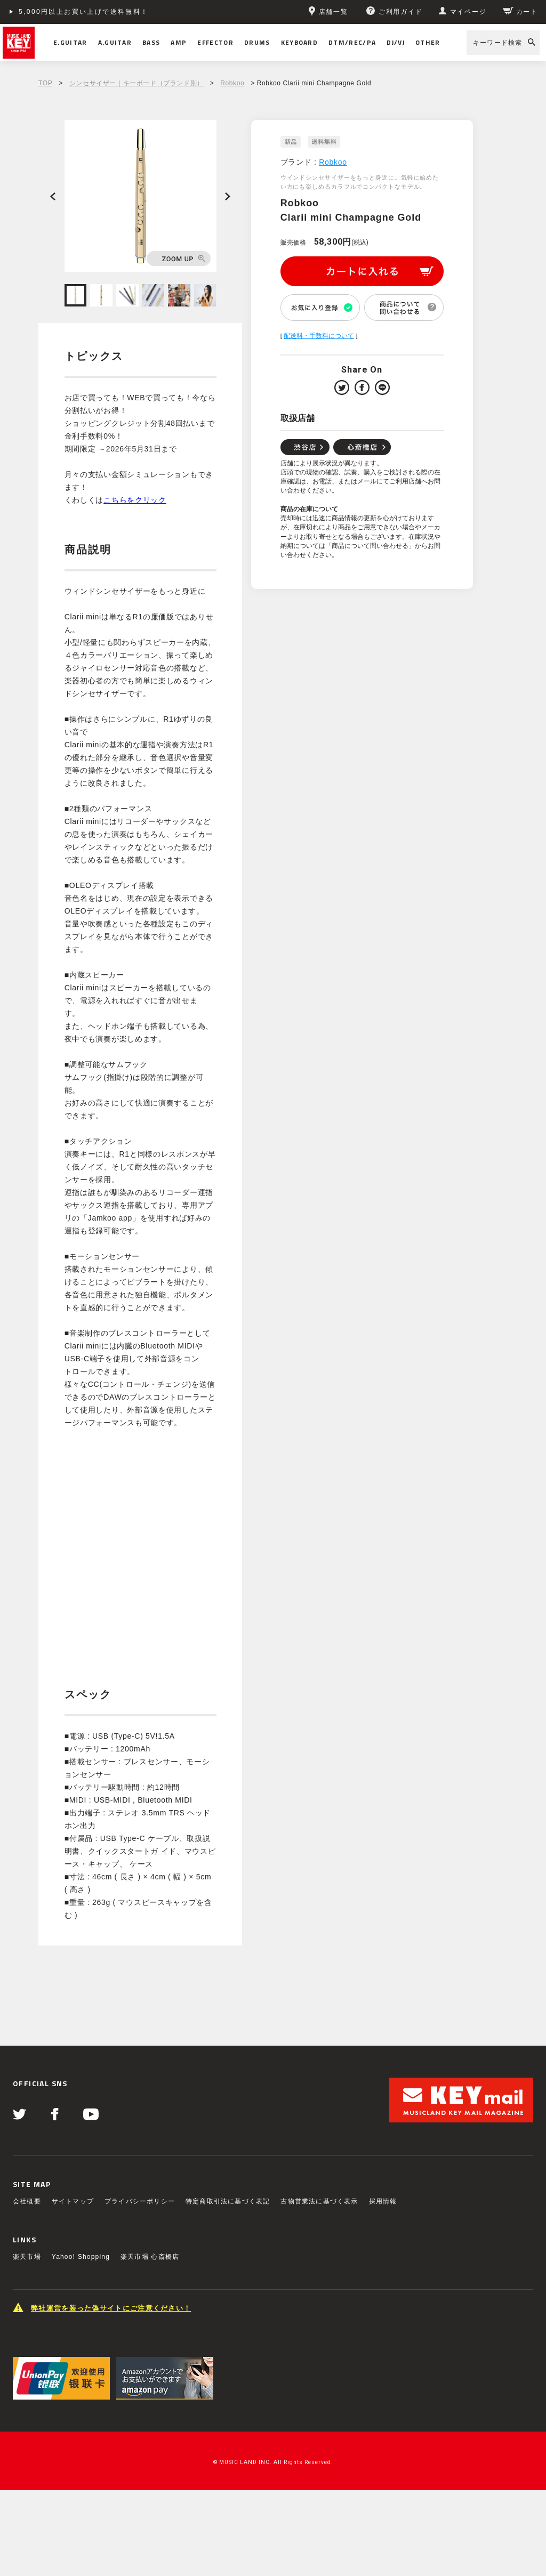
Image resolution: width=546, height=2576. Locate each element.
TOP (45, 83)
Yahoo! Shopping (81, 2256)
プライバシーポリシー (140, 2201)
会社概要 (27, 2201)
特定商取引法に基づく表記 (228, 2201)
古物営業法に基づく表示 (319, 2201)
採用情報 (383, 2201)
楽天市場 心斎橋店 (150, 2256)
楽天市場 (27, 2256)
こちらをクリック (134, 500)
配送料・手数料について (319, 336)
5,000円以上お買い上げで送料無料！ (84, 11)
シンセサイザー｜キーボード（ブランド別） (136, 83)
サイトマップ (73, 2201)
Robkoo (232, 83)
